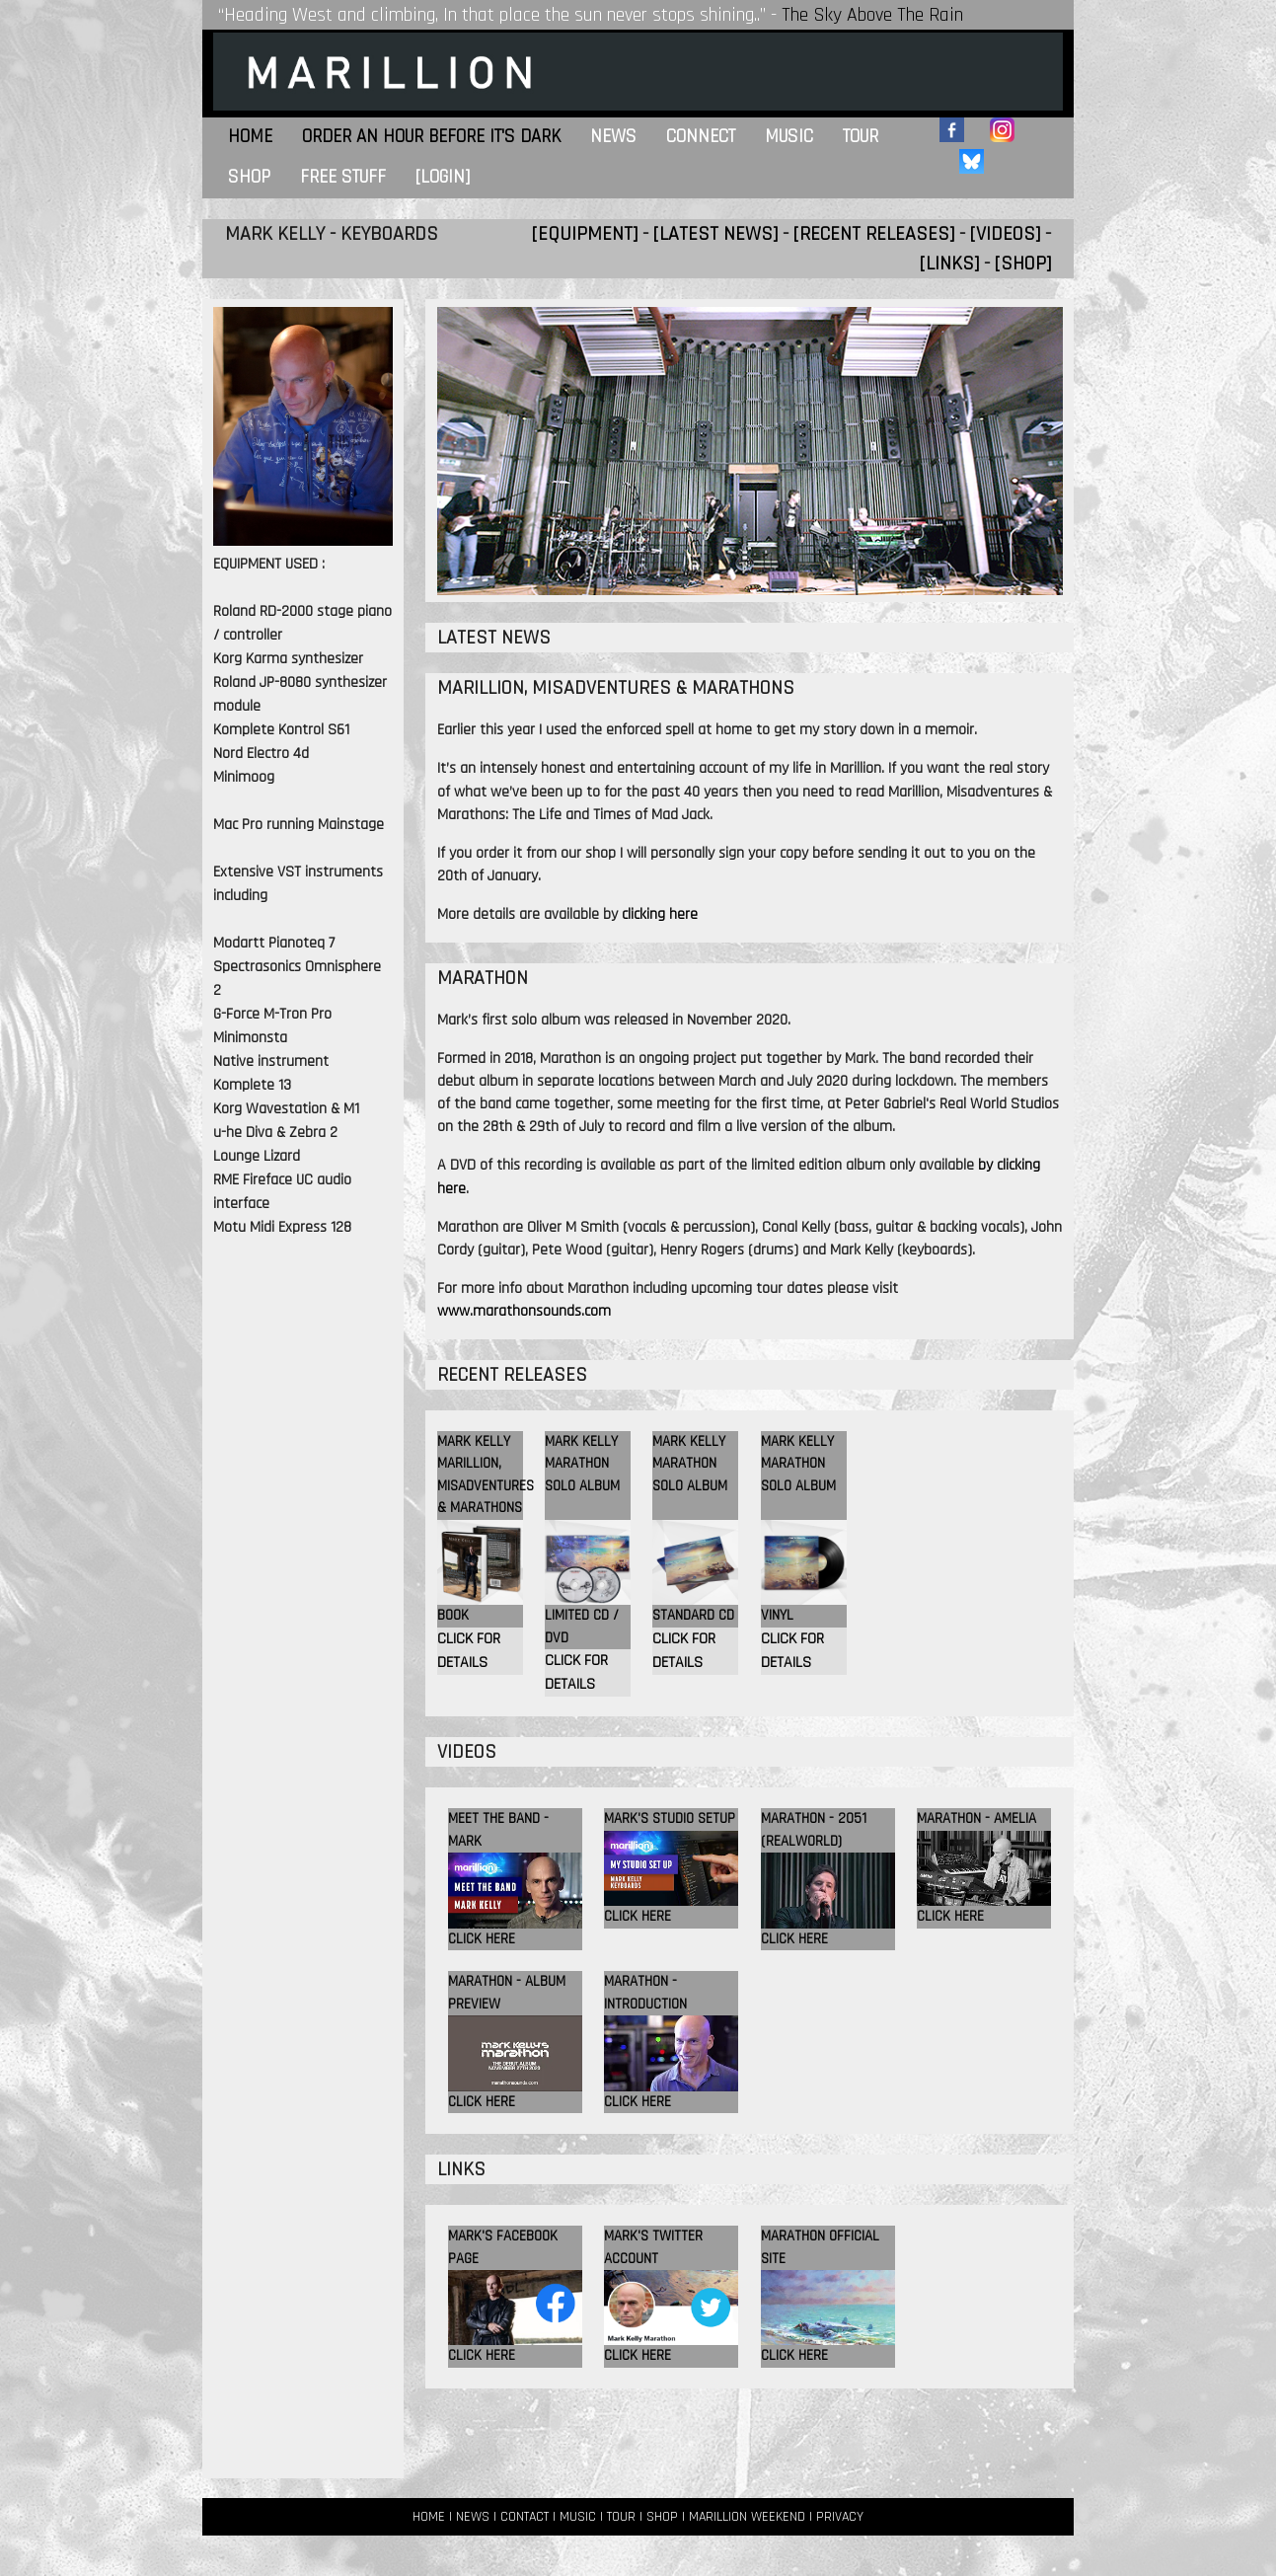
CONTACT (524, 2517)
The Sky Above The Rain (872, 15)
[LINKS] (949, 263)
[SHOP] (1023, 263)
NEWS (472, 2517)
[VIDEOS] (1005, 234)
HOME (429, 2517)
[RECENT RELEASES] (873, 234)
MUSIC (578, 2517)
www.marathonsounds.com (524, 1311)
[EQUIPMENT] (585, 234)
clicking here (660, 914)
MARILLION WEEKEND (747, 2517)
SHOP (662, 2517)
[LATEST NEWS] (715, 234)
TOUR (621, 2517)
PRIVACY (839, 2517)
